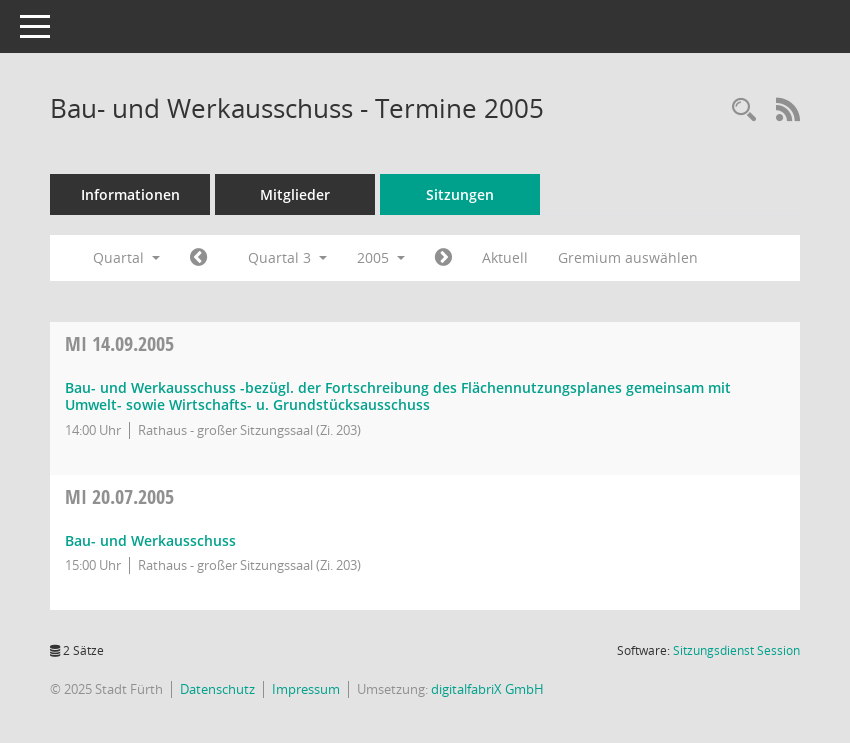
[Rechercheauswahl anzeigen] (744, 110)
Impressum (306, 689)
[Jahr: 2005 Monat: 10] (443, 258)
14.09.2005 (119, 343)
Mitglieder (295, 194)
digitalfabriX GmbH (487, 689)
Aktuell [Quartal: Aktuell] (505, 257)
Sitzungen (460, 194)
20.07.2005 (119, 496)
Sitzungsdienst (736, 650)
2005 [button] (381, 257)
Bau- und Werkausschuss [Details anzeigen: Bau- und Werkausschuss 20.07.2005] (150, 540)
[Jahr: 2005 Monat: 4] (198, 258)
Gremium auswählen (628, 257)
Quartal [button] (126, 257)
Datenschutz (217, 689)
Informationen (130, 194)
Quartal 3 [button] (287, 257)
